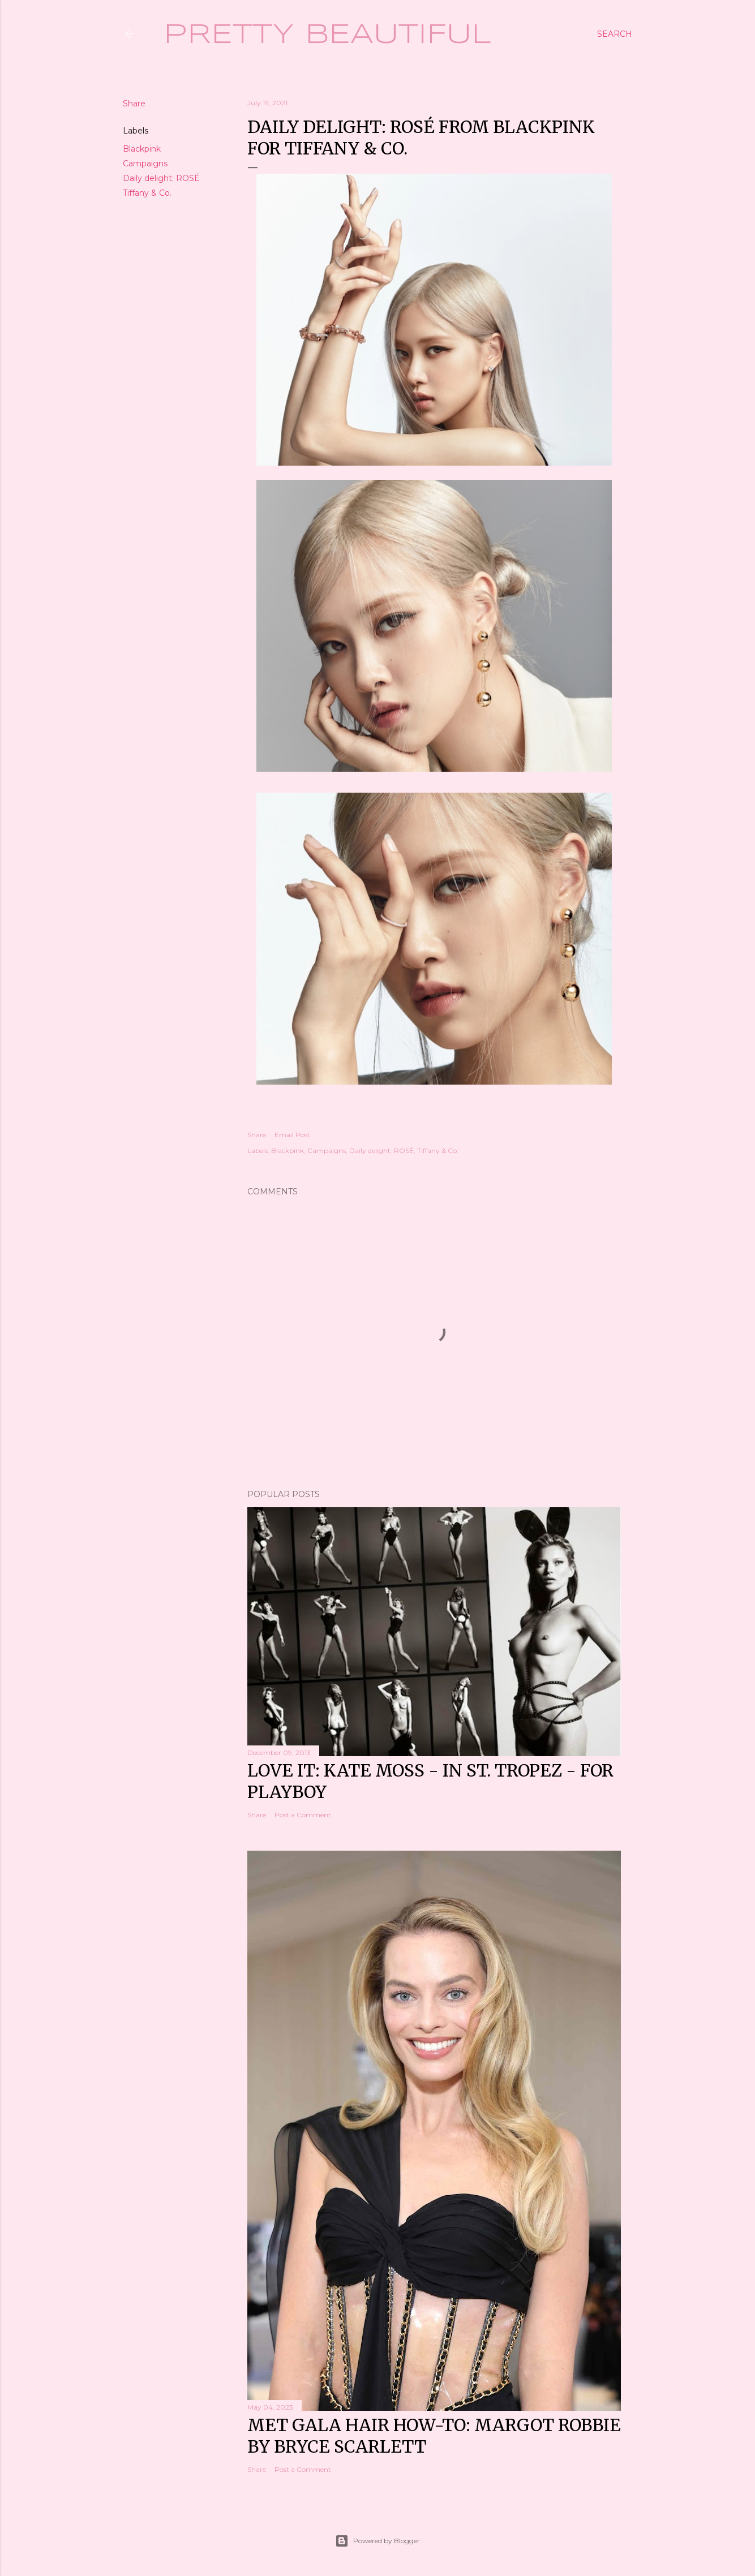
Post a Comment (302, 1814)
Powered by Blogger (377, 2541)
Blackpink (142, 149)
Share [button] (134, 103)
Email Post (292, 1134)
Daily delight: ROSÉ (161, 178)
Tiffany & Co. (147, 193)
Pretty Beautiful (327, 35)
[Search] (614, 34)
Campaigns (145, 163)
